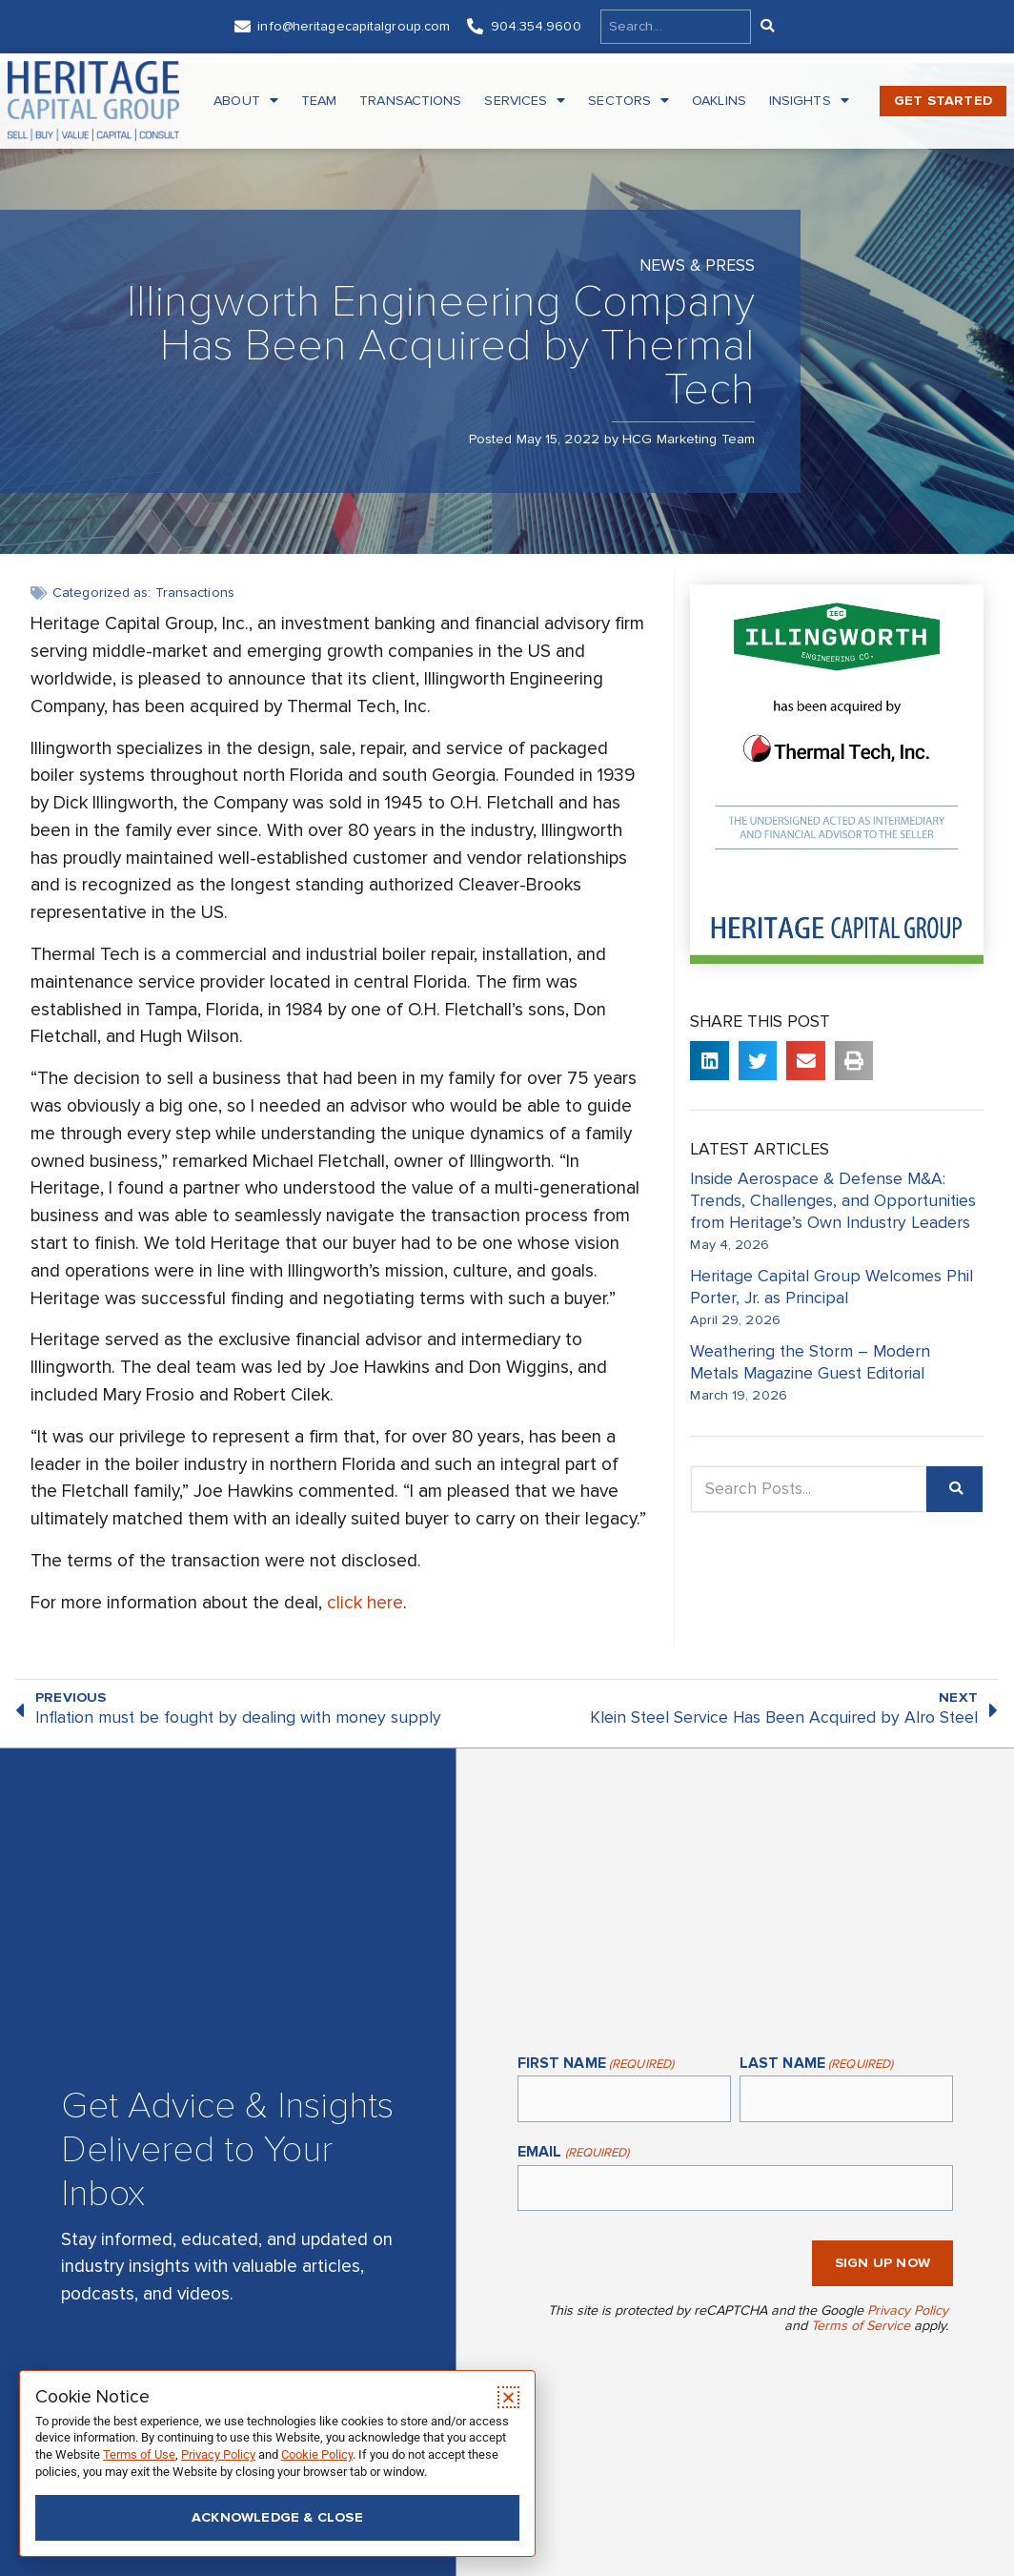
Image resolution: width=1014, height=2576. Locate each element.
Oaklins (719, 100)
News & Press (697, 266)
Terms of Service (860, 2326)
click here (365, 1602)
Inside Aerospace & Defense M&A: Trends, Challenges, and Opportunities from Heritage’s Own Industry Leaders (835, 1201)
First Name (595, 2064)
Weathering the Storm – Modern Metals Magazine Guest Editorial (810, 1362)
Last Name (816, 2064)
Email (573, 2153)
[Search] (766, 27)
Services (524, 101)
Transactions (410, 100)
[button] (709, 1060)
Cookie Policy (317, 2454)
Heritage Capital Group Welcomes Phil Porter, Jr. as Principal (831, 1287)
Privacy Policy (907, 2310)
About (245, 101)
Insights (809, 101)
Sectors (628, 101)
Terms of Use (139, 2454)
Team (318, 100)
